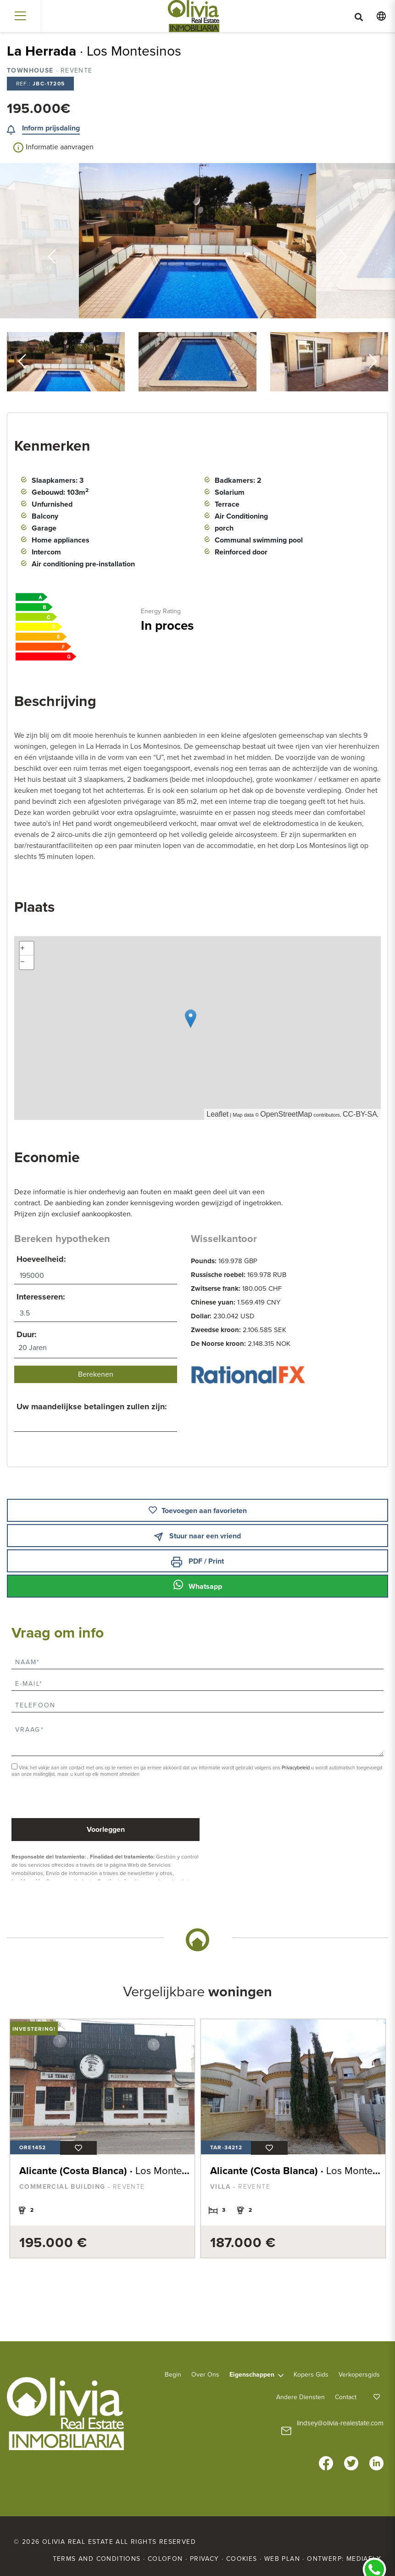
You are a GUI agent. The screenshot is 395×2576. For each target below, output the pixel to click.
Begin (173, 2374)
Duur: (27, 1334)
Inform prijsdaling (51, 128)
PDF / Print (197, 1562)
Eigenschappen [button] (251, 2374)
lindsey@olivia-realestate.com (340, 2422)
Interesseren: (41, 1297)
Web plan (282, 2558)
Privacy (204, 2558)
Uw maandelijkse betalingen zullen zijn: (92, 1406)
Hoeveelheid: (41, 1259)
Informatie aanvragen (53, 147)
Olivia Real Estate (193, 16)
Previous (51, 240)
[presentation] (60, 1798)
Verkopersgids (359, 2374)
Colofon (165, 2558)
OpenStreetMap (286, 1114)
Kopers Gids (311, 2374)
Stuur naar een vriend (197, 1536)
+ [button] (22, 948)
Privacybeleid (296, 1768)
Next (343, 240)
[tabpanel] (100, 2138)
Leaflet (217, 1114)
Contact (345, 2397)
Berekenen (95, 1374)
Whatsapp (197, 1585)
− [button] (22, 962)
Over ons (205, 2374)
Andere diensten (300, 2397)
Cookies (241, 2558)
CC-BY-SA (360, 1114)
